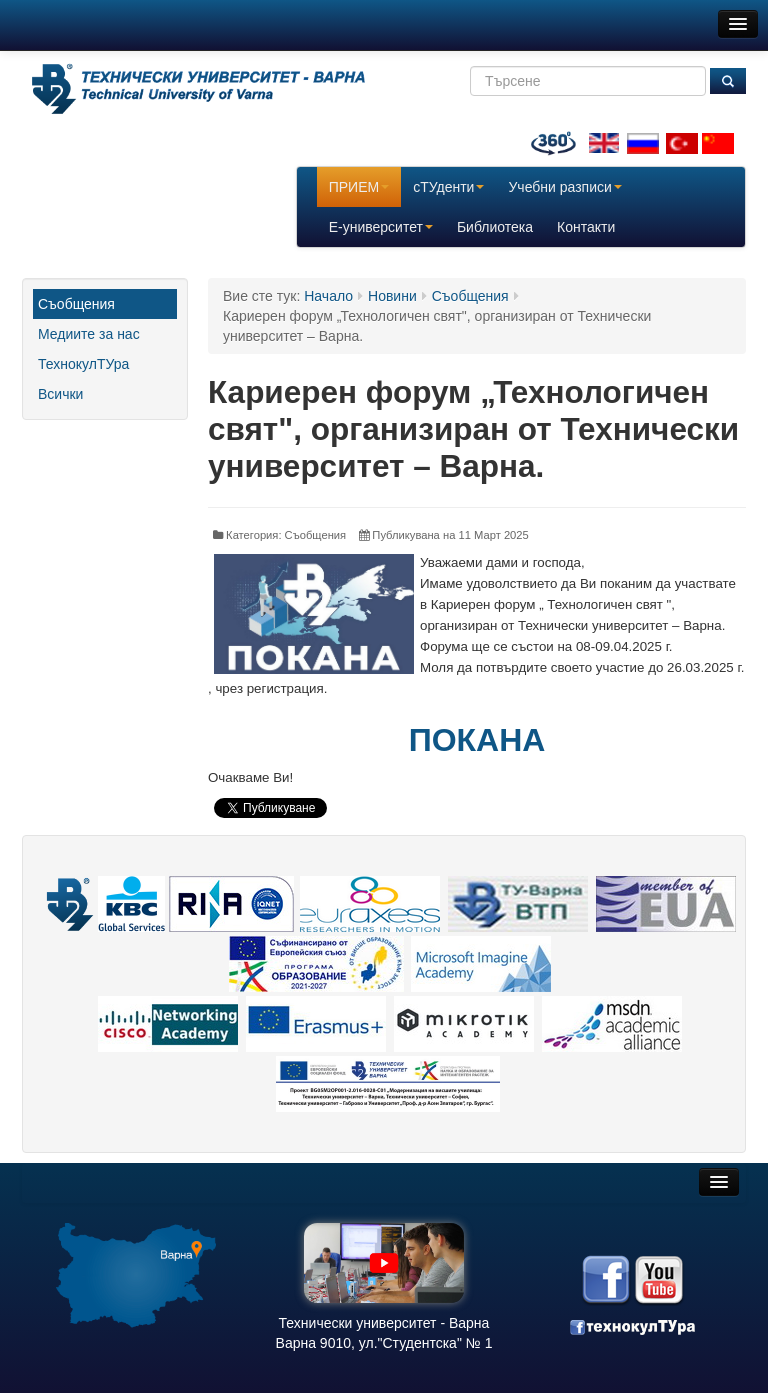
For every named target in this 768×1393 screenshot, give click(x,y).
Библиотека (495, 227)
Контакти (586, 227)
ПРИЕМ (359, 187)
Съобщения (76, 304)
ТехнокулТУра (83, 364)
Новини (392, 296)
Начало (328, 296)
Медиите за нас (89, 334)
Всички (60, 394)
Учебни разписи (564, 187)
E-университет (381, 227)
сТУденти (448, 187)
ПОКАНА (477, 740)
